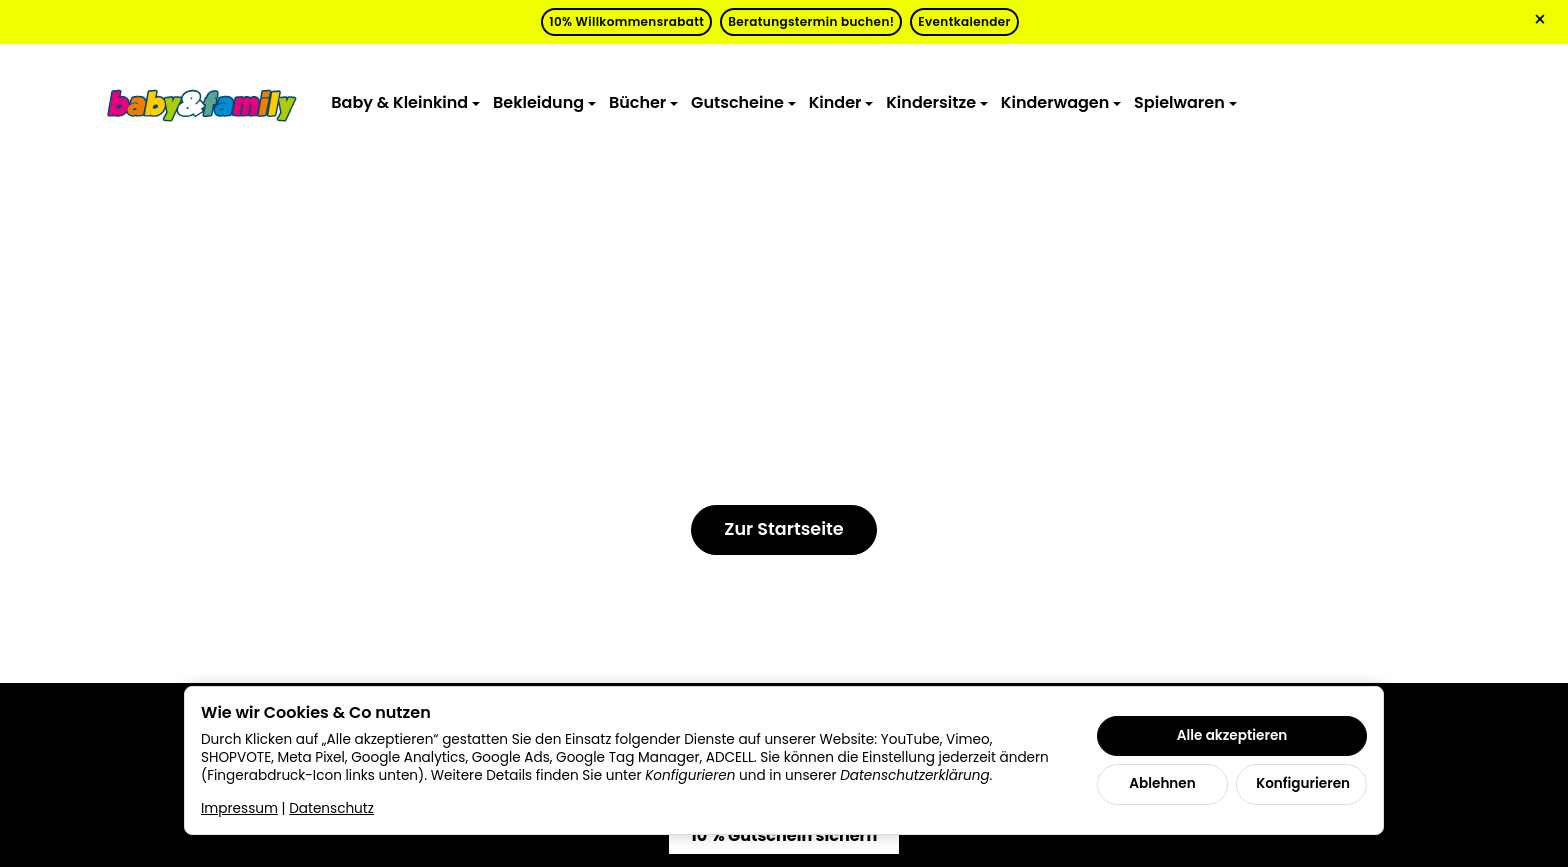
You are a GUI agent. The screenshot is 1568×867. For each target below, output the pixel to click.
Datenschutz (331, 808)
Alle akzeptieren (1232, 735)
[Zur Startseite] (202, 104)
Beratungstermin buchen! (811, 21)
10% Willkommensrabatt (626, 21)
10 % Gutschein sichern (784, 835)
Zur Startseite (783, 529)
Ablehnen (1162, 783)
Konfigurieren (1303, 783)
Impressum (239, 808)
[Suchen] (1355, 103)
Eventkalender (964, 21)
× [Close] (1539, 20)
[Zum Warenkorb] (1450, 103)
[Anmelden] (1403, 103)
